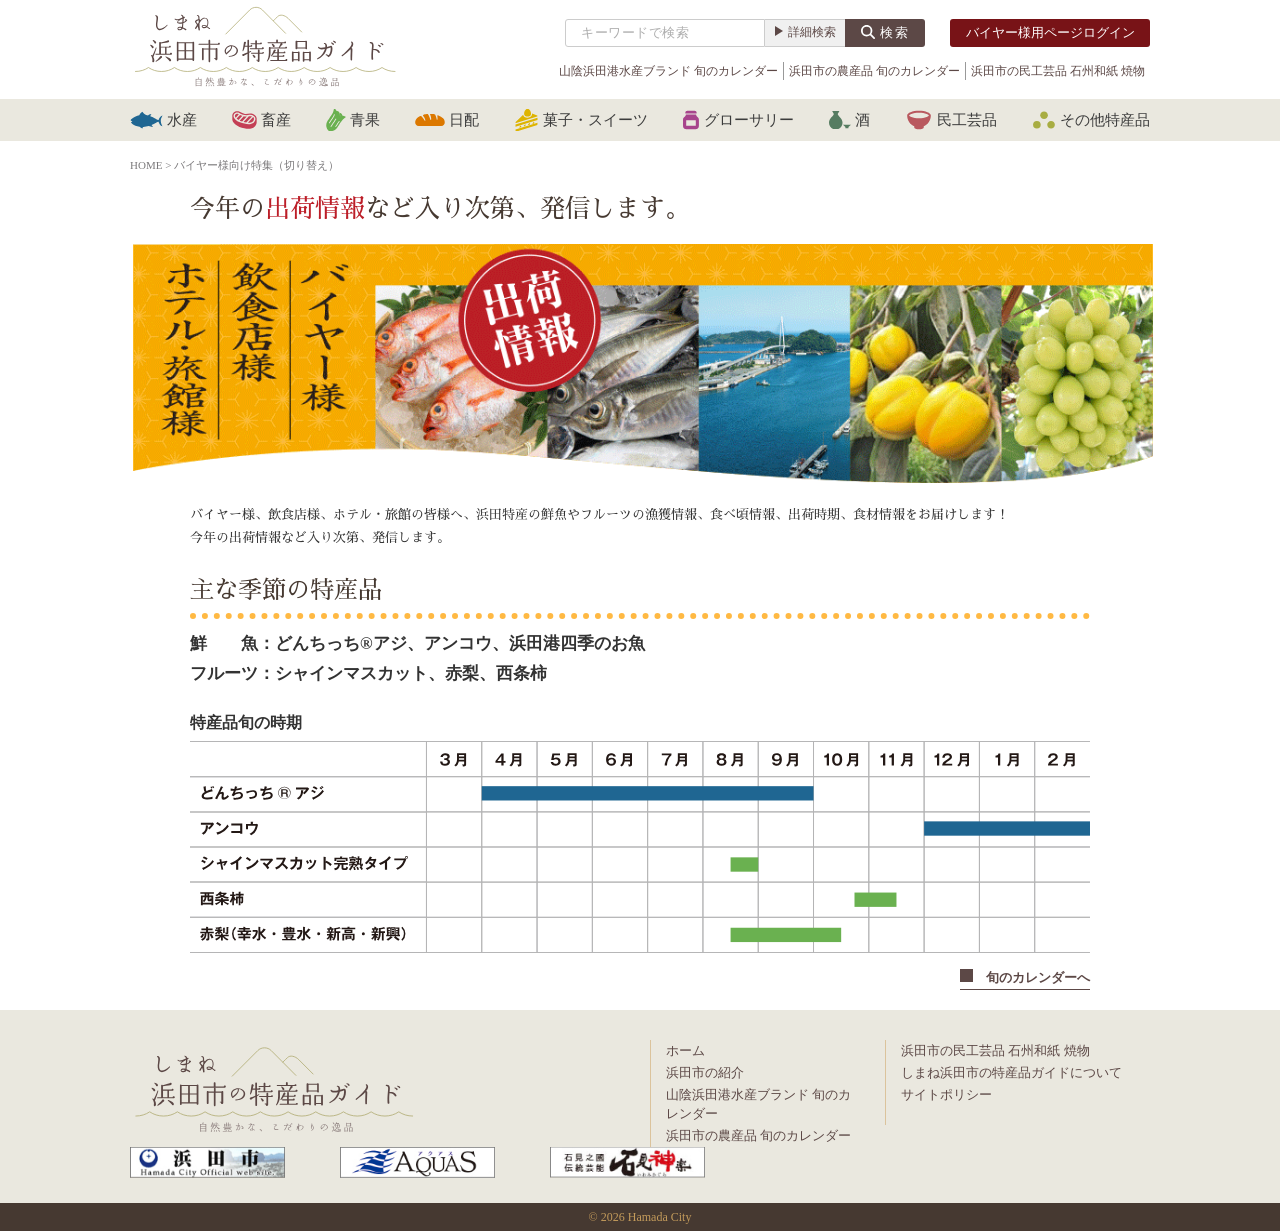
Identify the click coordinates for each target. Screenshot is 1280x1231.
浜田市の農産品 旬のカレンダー (874, 71)
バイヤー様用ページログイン (1050, 32)
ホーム (685, 1050)
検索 (895, 32)
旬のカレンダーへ (1025, 977)
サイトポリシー (946, 1094)
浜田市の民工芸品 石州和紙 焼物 (1058, 71)
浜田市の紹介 (705, 1072)
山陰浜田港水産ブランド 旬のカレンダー (668, 71)
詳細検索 (812, 32)
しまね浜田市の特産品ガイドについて (1011, 1072)
